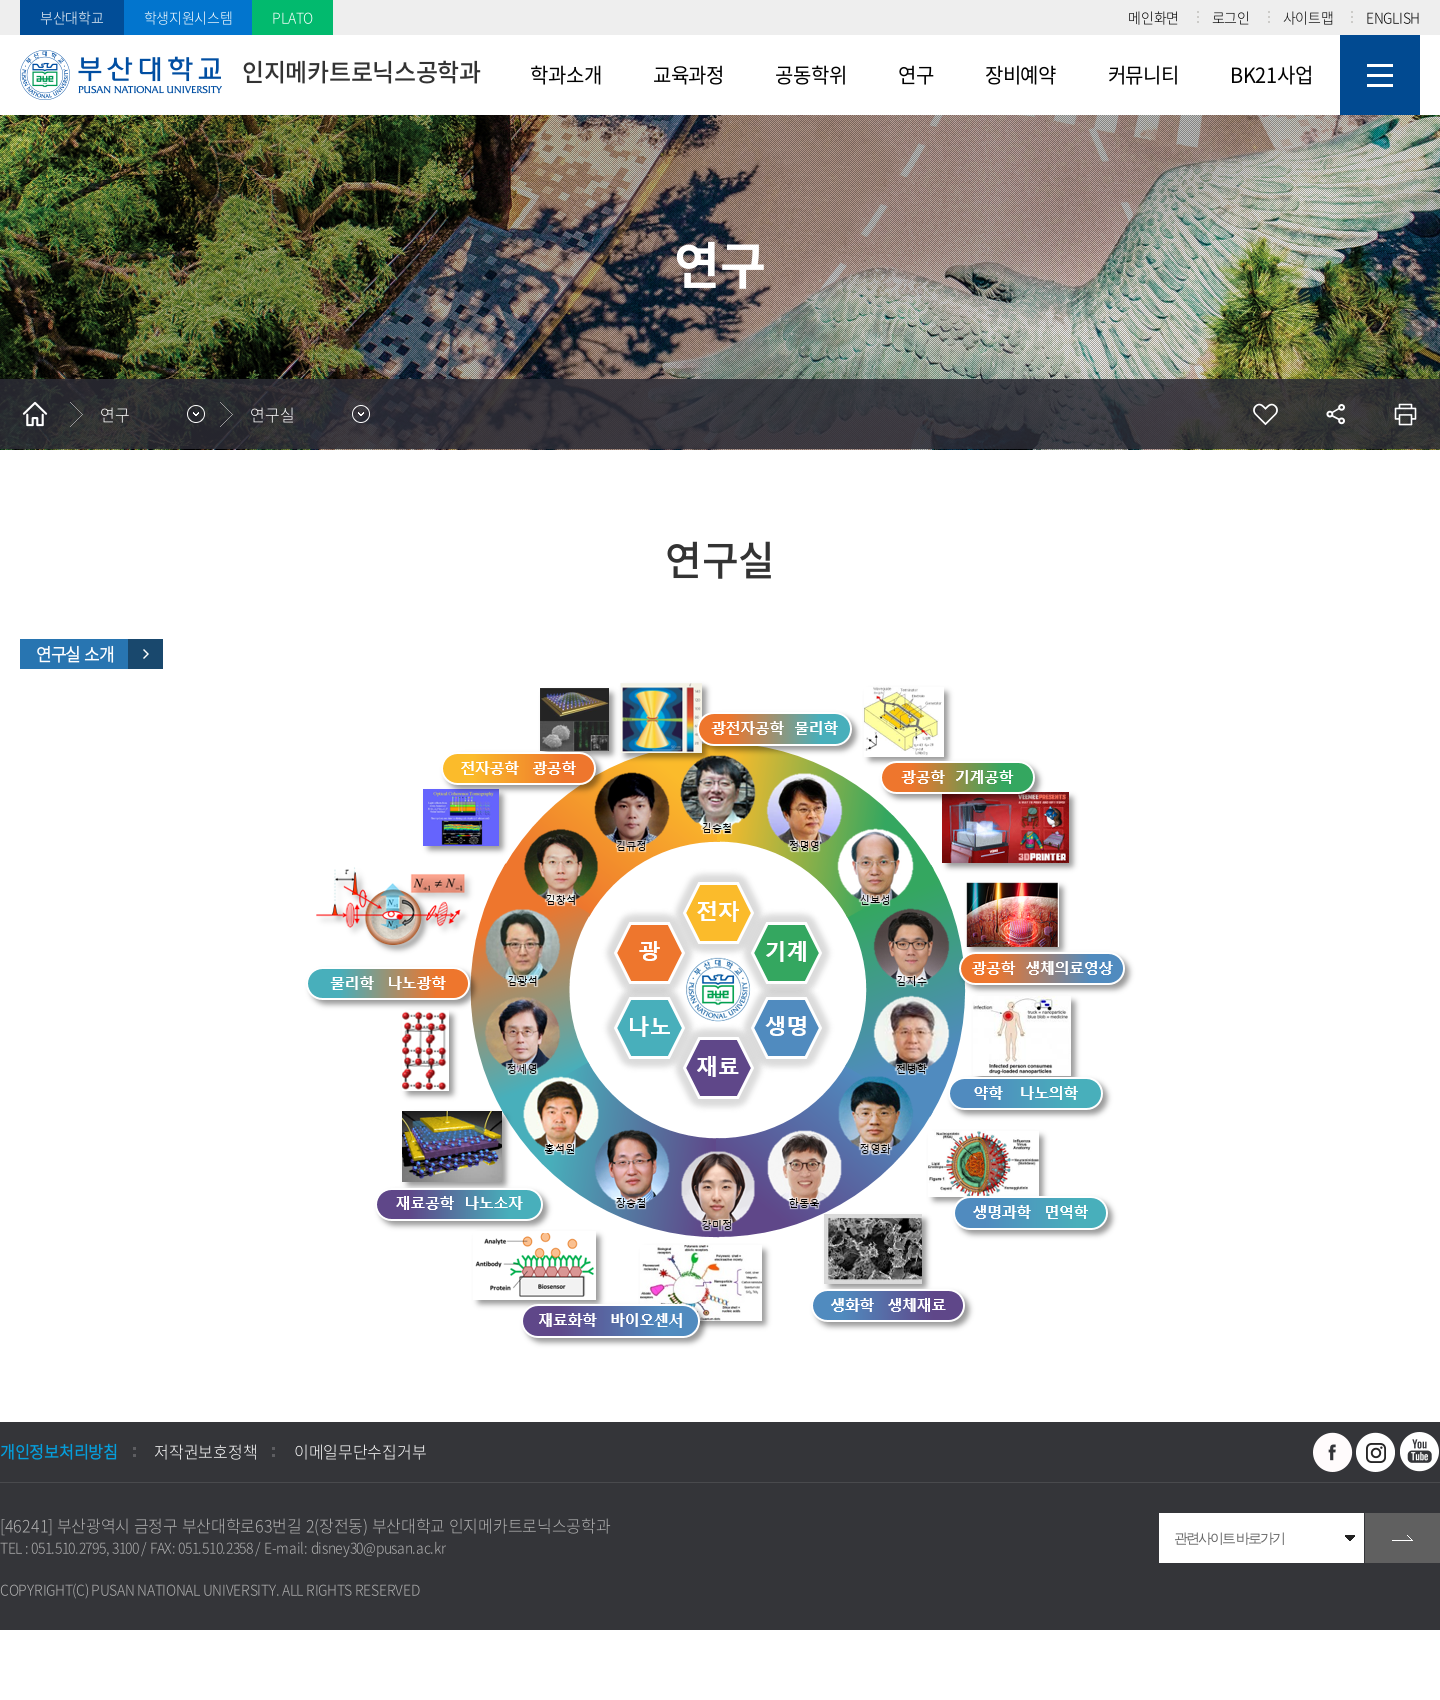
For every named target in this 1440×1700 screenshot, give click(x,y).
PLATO (292, 17)
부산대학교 (72, 17)
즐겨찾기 (1265, 414)
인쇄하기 (1405, 414)
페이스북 (1333, 1452)
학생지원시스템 (188, 17)
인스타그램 (1376, 1452)
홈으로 (35, 414)
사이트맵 (1308, 17)
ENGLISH (1393, 17)
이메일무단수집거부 (360, 1451)
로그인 (1231, 17)
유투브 (1420, 1452)
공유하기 (1335, 414)
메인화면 (1153, 17)
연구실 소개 (74, 654)
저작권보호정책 (205, 1451)
